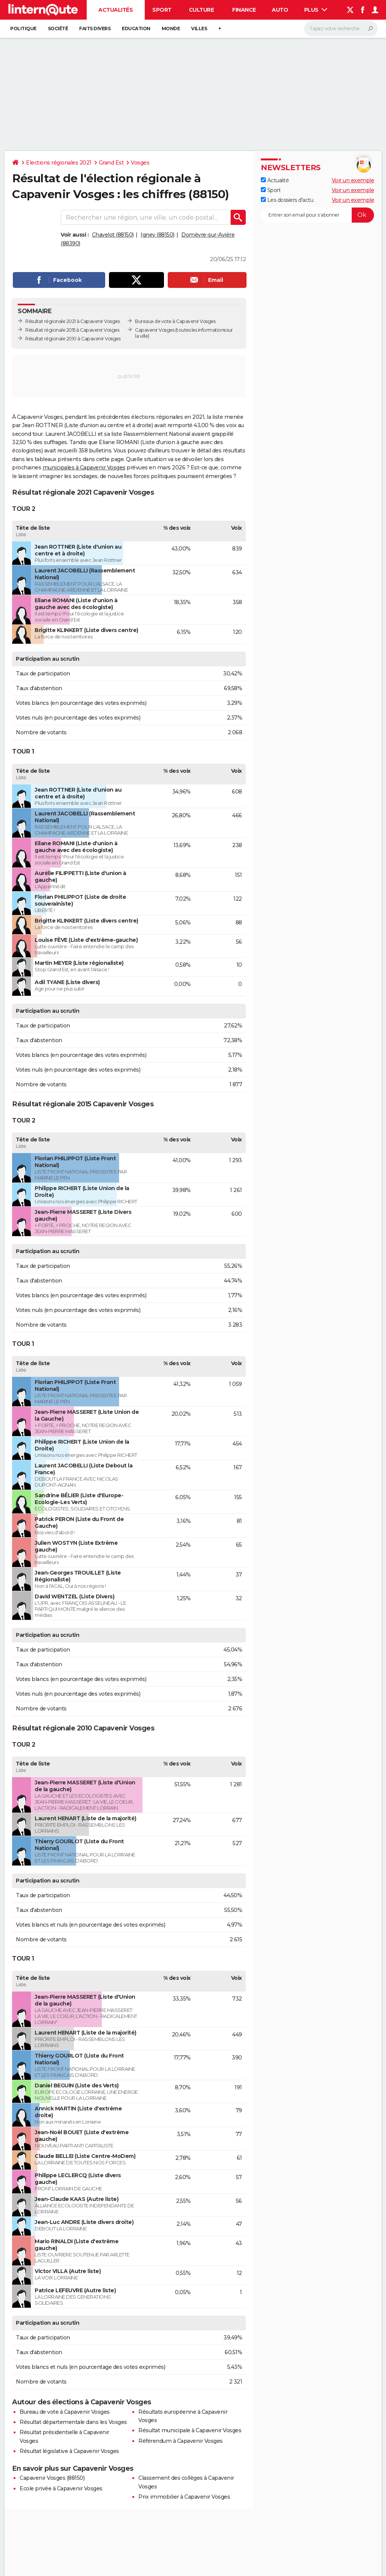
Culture (201, 9)
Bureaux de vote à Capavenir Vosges (175, 321)
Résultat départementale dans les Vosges (73, 2422)
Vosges (140, 162)
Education (136, 28)
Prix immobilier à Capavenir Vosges (184, 2496)
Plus (316, 9)
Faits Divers (94, 28)
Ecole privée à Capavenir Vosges (61, 2488)
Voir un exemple (353, 180)
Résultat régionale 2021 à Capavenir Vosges (72, 321)
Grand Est (111, 162)
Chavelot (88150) (113, 234)
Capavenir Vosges (154, 330)
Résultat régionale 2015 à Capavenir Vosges (72, 330)
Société (58, 28)
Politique (23, 28)
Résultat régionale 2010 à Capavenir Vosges (72, 338)
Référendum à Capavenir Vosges (180, 2441)
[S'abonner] (317, 215)
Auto (280, 9)
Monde (171, 28)
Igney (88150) (158, 234)
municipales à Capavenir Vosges (84, 467)
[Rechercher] (341, 28)
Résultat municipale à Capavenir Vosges (189, 2430)
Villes (199, 28)
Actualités (115, 9)
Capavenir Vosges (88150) (52, 2477)
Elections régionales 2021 (59, 162)
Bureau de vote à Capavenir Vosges (65, 2411)
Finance (244, 9)
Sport (162, 9)
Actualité (275, 180)
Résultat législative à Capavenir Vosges (69, 2451)
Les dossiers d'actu (287, 200)
